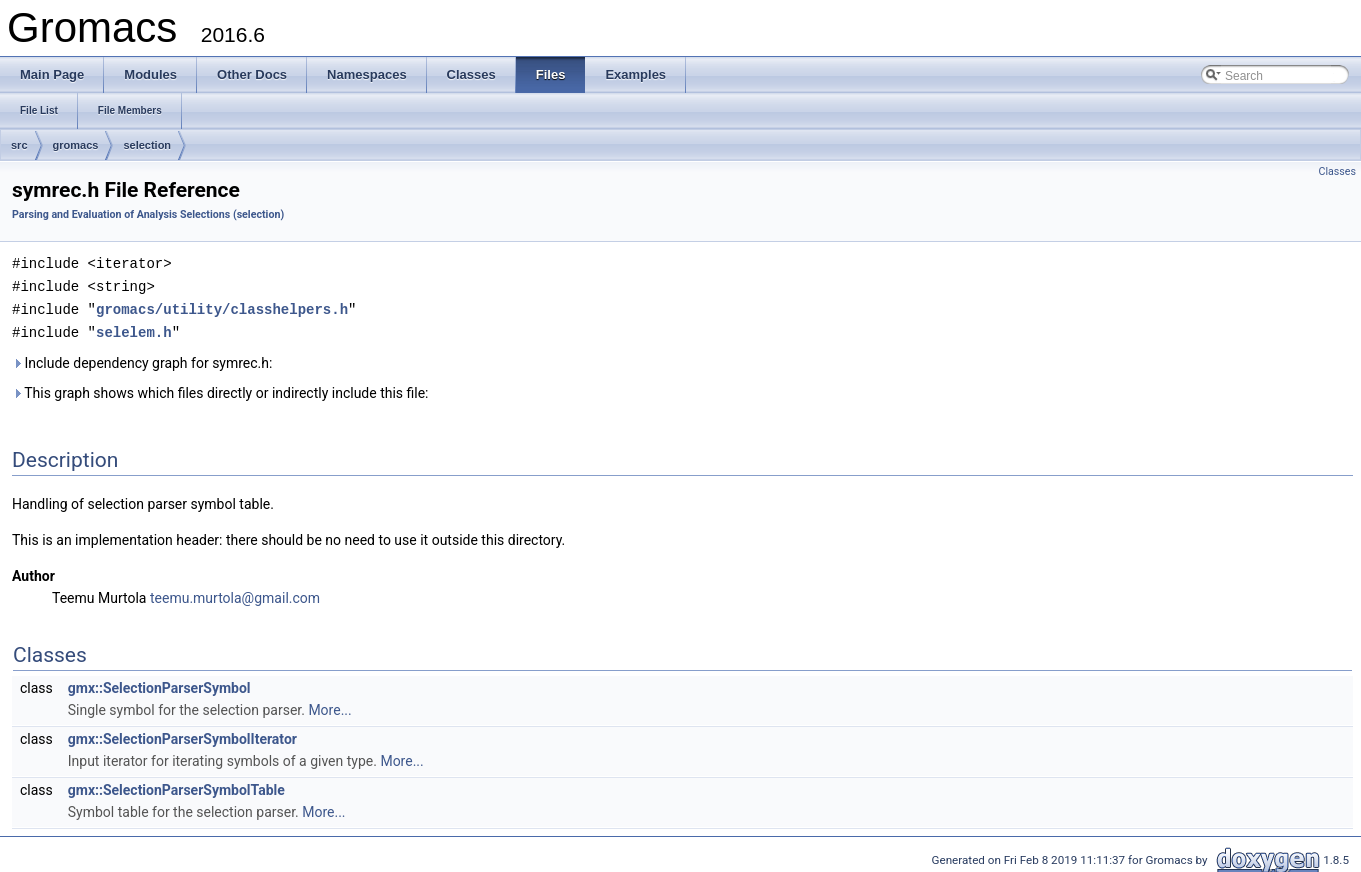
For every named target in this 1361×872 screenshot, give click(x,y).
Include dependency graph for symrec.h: (142, 359)
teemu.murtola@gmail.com (235, 594)
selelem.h (134, 328)
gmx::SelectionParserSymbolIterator (182, 735)
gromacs (76, 145)
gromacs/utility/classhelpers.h (222, 306)
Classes (1337, 171)
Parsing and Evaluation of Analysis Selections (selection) (148, 214)
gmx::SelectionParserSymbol (159, 684)
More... (329, 706)
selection (147, 145)
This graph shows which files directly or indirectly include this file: (220, 389)
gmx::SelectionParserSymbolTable (176, 786)
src (19, 145)
